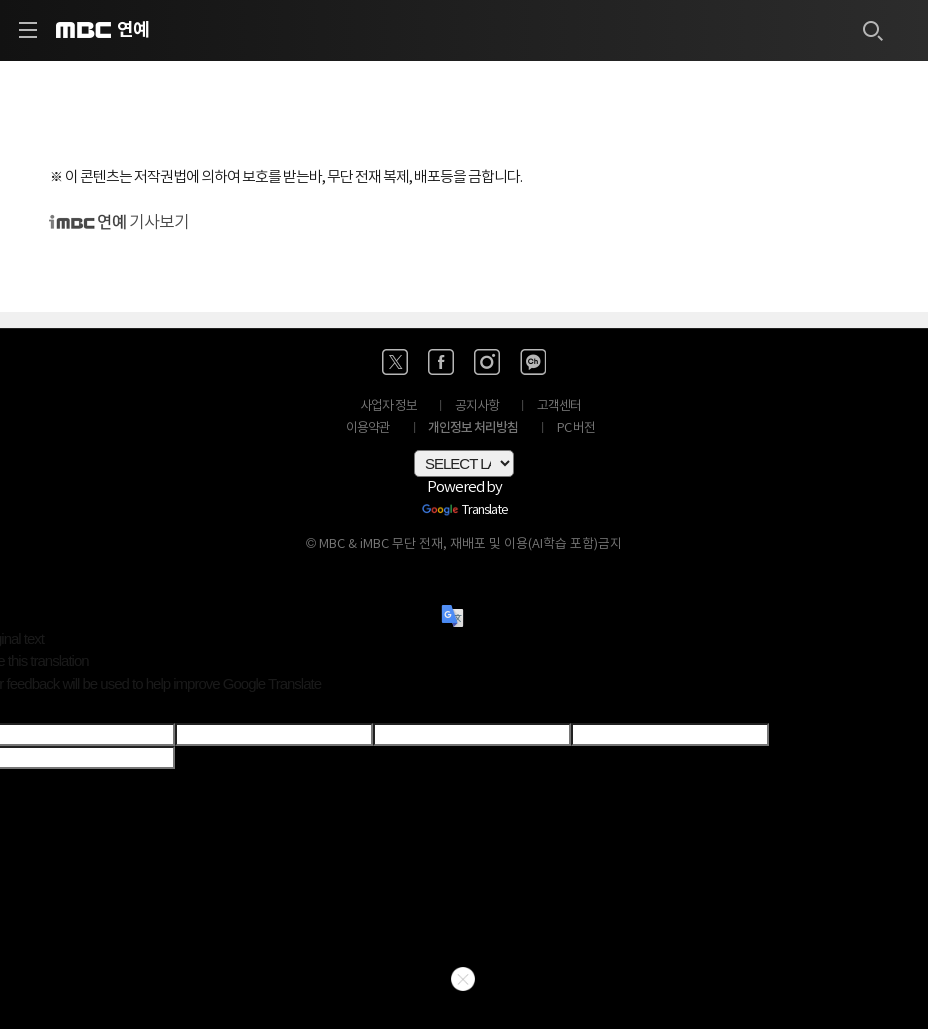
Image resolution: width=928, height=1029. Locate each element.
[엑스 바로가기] (395, 362)
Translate (465, 511)
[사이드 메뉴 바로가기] (28, 30)
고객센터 (559, 406)
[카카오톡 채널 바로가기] (533, 362)
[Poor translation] (49, 708)
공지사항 (477, 406)
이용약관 (368, 428)
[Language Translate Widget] (464, 463)
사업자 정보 (388, 406)
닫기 (463, 979)
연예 (133, 30)
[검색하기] (872, 30)
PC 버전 (576, 428)
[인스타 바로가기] (487, 362)
